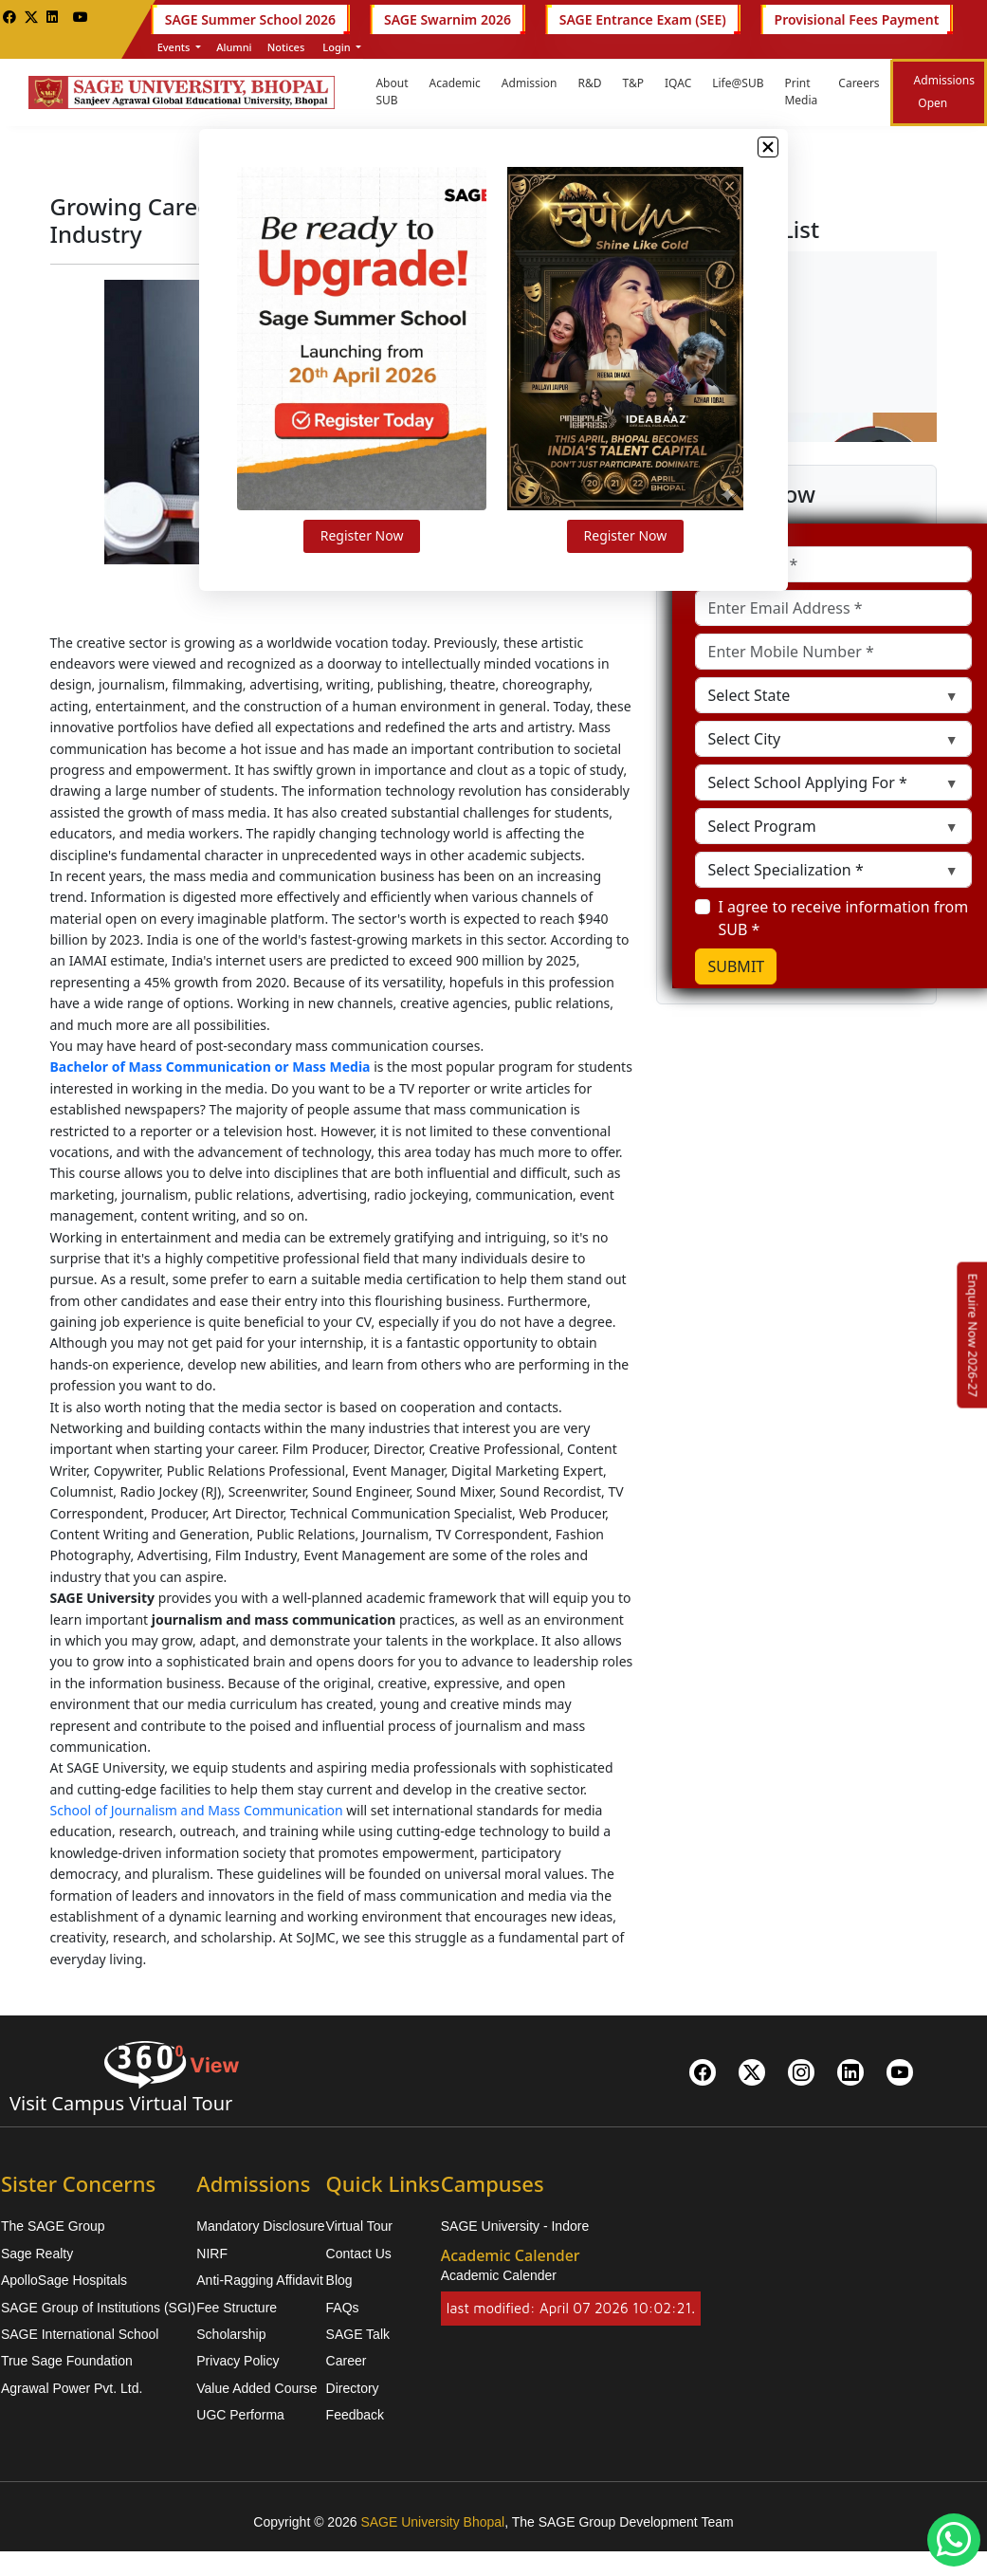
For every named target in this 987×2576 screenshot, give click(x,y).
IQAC (678, 83)
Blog (339, 2280)
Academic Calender (499, 2275)
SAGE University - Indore (515, 2226)
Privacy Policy (237, 2360)
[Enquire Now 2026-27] (973, 1335)
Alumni (233, 47)
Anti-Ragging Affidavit (259, 2280)
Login (336, 47)
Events (175, 47)
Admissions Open (944, 91)
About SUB (391, 91)
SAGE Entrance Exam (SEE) (642, 19)
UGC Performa (240, 2414)
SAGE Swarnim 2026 (447, 19)
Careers (858, 83)
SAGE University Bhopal (432, 2522)
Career (346, 2360)
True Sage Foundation (67, 2360)
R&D (590, 83)
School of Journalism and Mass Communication (196, 1810)
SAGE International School (80, 2334)
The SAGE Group (53, 2226)
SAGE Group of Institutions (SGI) (98, 2307)
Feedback (355, 2414)
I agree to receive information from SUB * (843, 918)
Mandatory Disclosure (260, 2226)
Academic (454, 83)
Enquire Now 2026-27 (972, 1335)
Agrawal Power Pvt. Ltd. (71, 2388)
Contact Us (359, 2253)
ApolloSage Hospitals (64, 2280)
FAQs (342, 2307)
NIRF (212, 2253)
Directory (352, 2388)
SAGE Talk (358, 2334)
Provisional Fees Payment (857, 19)
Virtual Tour (359, 2226)
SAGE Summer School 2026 (250, 19)
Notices (286, 47)
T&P (633, 83)
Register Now (375, 558)
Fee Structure (236, 2307)
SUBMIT (735, 966)
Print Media (800, 91)
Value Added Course (256, 2388)
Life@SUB (737, 83)
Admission (529, 83)
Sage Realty (37, 2253)
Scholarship (230, 2334)
